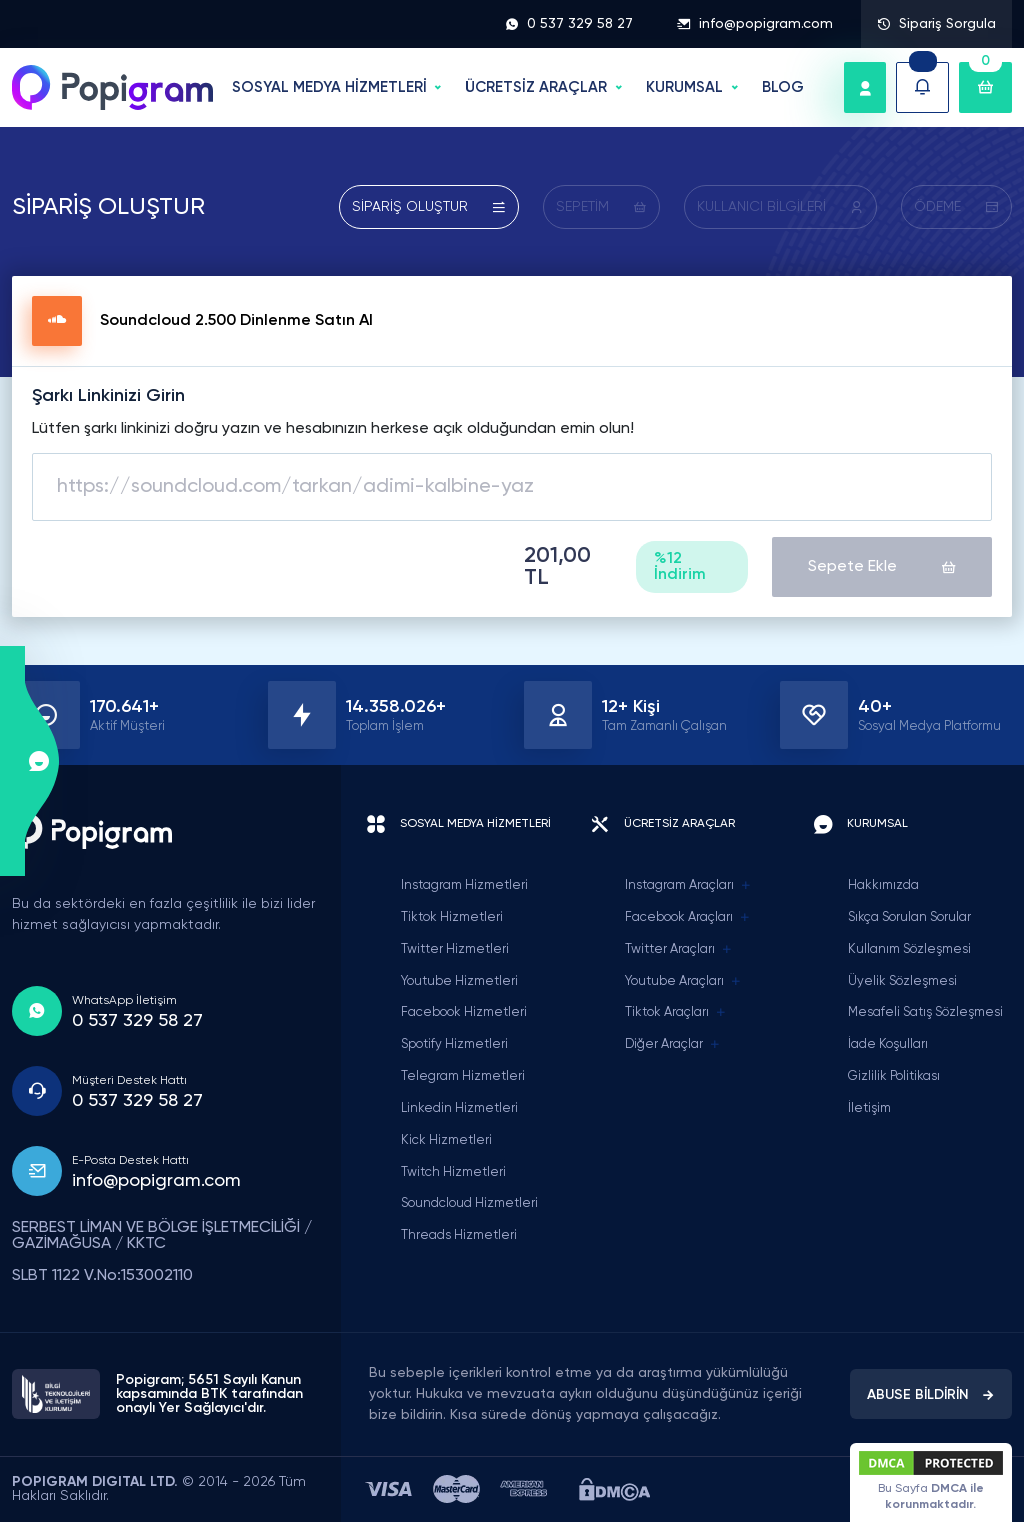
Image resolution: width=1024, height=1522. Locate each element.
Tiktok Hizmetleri (452, 917)
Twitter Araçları (679, 950)
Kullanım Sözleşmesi (909, 949)
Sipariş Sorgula (936, 24)
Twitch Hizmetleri (453, 1172)
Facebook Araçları (688, 918)
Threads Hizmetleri (459, 1235)
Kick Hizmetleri (446, 1140)
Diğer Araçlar (673, 1045)
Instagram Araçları (688, 886)
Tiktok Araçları (676, 1013)
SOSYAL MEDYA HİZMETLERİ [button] (329, 87)
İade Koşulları (888, 1044)
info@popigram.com (755, 24)
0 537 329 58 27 (569, 24)
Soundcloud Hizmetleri (469, 1203)
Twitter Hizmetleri (455, 949)
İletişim (869, 1108)
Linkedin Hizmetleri (459, 1108)
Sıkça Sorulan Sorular (909, 917)
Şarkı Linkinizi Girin (108, 396)
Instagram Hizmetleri (464, 885)
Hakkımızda (883, 885)
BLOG (783, 87)
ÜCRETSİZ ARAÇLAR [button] (536, 87)
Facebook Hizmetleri (464, 1012)
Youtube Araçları (683, 982)
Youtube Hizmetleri (459, 981)
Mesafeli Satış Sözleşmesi (925, 1012)
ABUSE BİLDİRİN (931, 1395)
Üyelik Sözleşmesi (902, 981)
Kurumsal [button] (684, 87)
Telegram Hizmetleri (463, 1076)
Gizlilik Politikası (894, 1076)
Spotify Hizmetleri (454, 1044)
